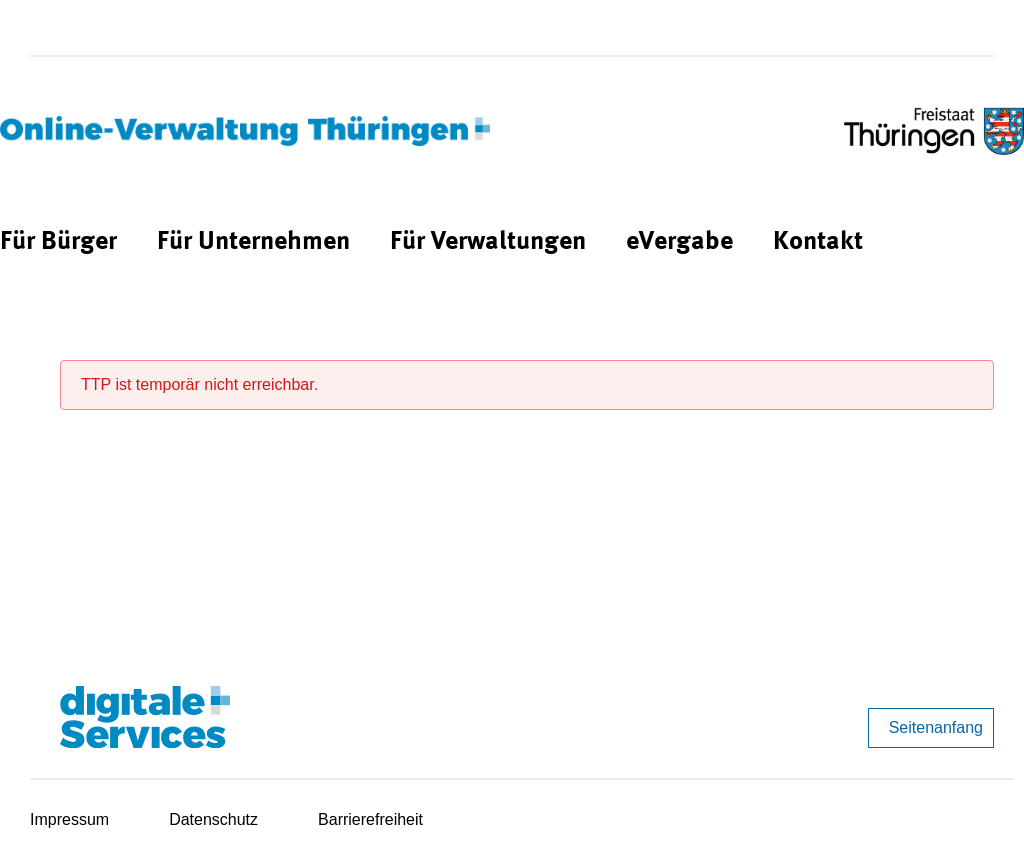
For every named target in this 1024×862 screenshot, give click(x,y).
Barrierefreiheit (370, 819)
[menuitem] (58, 242)
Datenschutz (213, 819)
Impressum (69, 819)
